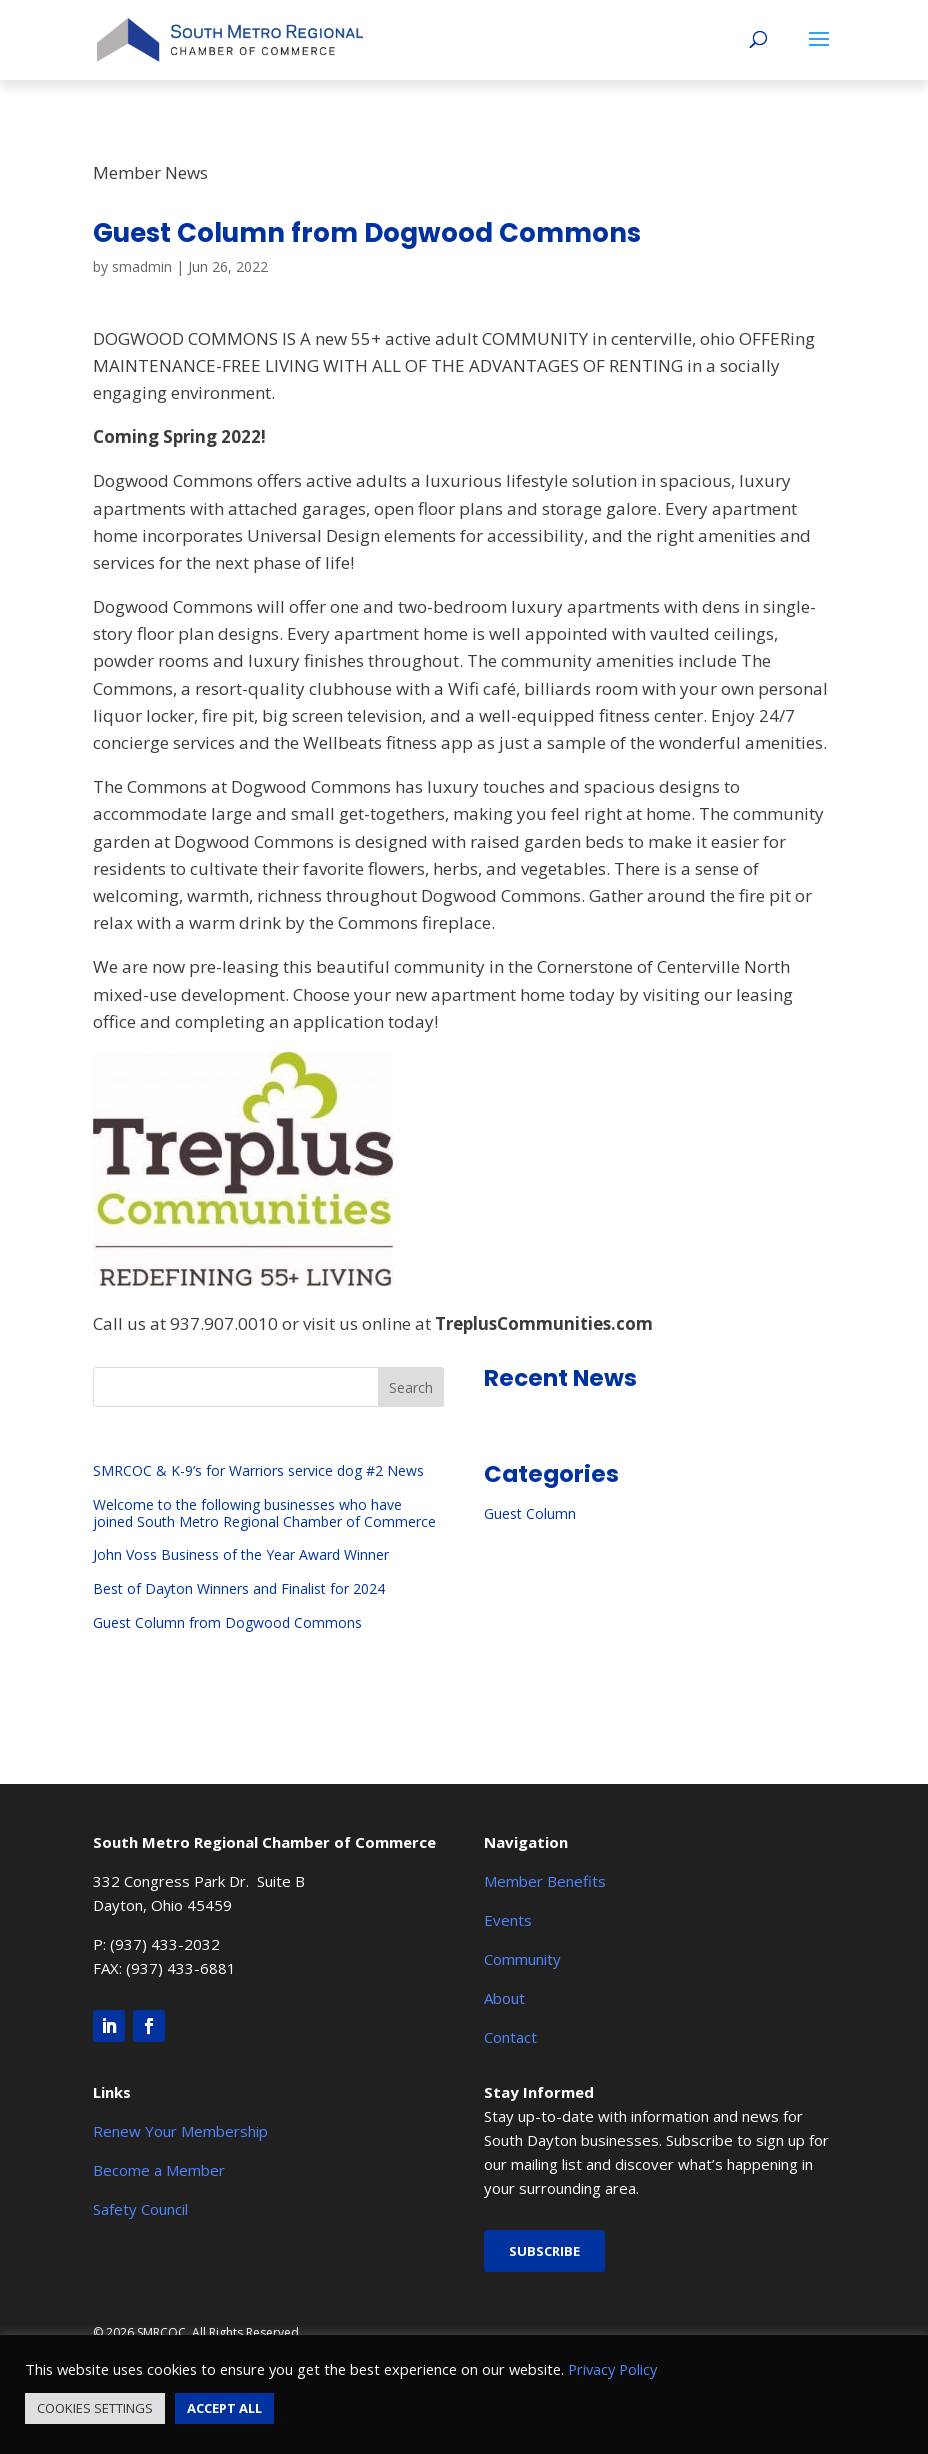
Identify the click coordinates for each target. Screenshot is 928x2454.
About (504, 1998)
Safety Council (140, 2209)
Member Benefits (545, 1881)
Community (522, 1959)
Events (508, 1920)
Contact (510, 2037)
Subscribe (544, 2251)
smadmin (142, 266)
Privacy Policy (612, 2369)
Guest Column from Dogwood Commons (227, 1622)
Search (411, 1387)
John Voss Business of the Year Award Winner (241, 1554)
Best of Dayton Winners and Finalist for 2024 (239, 1588)
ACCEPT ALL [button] (224, 2408)
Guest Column (530, 1513)
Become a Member (159, 2170)
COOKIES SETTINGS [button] (95, 2408)
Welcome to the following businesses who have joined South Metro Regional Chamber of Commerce (264, 1513)
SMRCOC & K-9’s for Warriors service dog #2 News (258, 1470)
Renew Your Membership (180, 2131)
